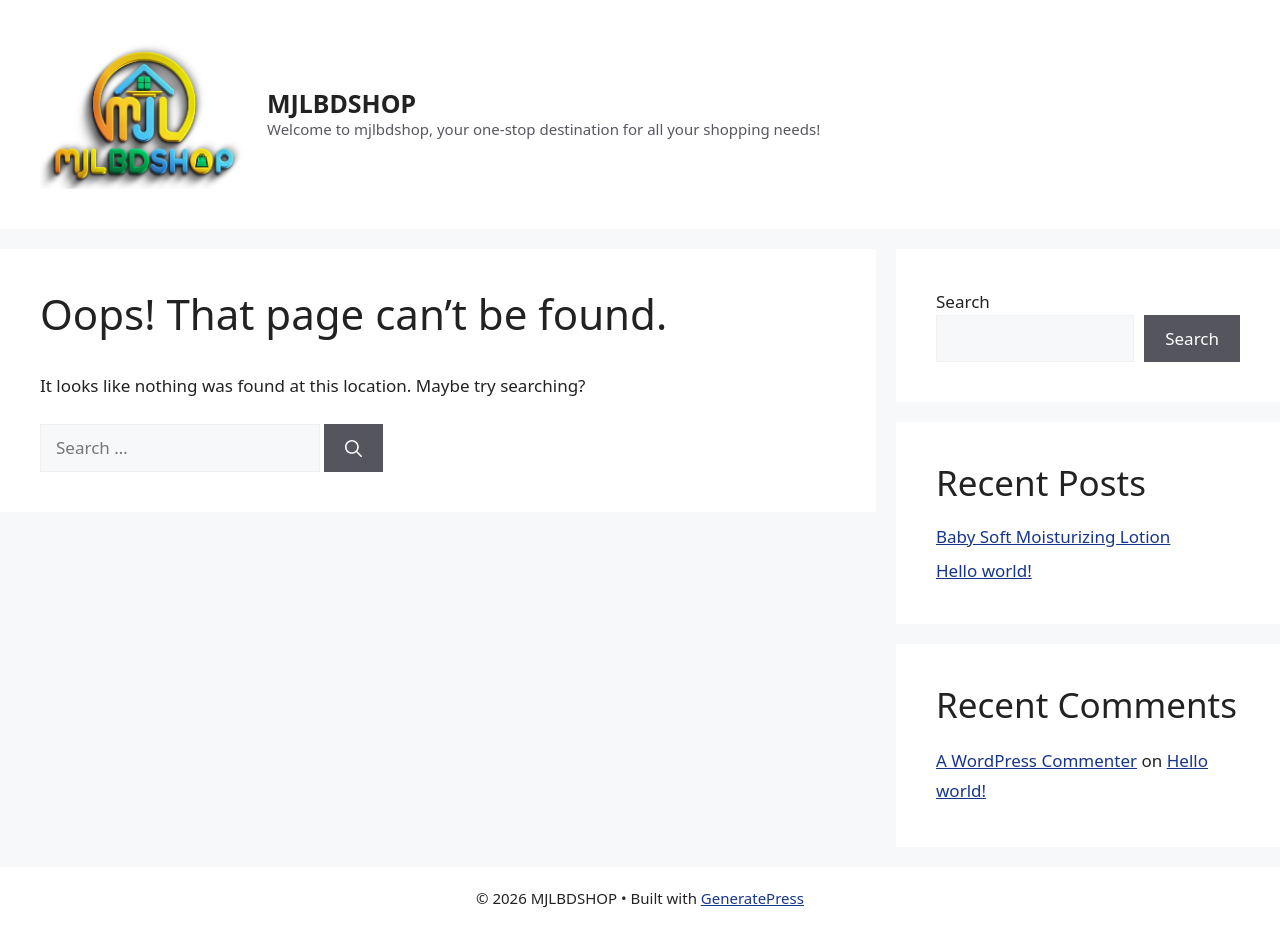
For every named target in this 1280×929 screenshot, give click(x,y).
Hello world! (984, 570)
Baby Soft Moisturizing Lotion (1053, 536)
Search (963, 301)
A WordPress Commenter (1036, 760)
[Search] (353, 448)
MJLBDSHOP (341, 103)
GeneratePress (752, 898)
